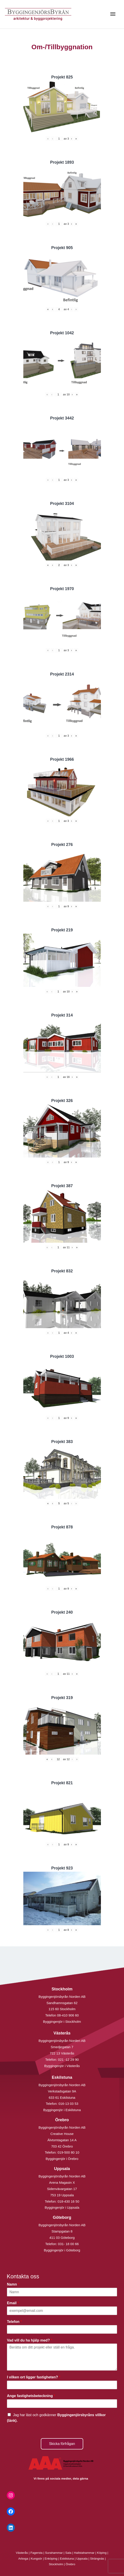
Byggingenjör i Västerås (62, 2066)
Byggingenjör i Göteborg (62, 2250)
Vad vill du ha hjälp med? (29, 2340)
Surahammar (54, 2552)
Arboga (23, 2558)
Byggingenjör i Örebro (62, 2159)
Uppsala (81, 2558)
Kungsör (36, 2558)
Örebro (70, 2564)
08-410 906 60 (68, 2015)
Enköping (51, 2558)
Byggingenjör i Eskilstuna (62, 2110)
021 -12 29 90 (68, 2059)
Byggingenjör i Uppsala (62, 2207)
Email (13, 2303)
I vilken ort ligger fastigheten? (33, 2377)
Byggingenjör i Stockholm (62, 2021)
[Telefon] (62, 2329)
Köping (102, 2552)
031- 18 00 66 (68, 2244)
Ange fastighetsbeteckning (31, 2396)
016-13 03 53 (67, 2103)
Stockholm (56, 2564)
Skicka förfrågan (62, 2444)
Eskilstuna (67, 2558)
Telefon (14, 2322)
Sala (68, 2552)
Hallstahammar (84, 2552)
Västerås (22, 2552)
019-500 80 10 (68, 2152)
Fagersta (36, 2552)
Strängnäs (97, 2558)
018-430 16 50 (68, 2201)
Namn (13, 2284)
